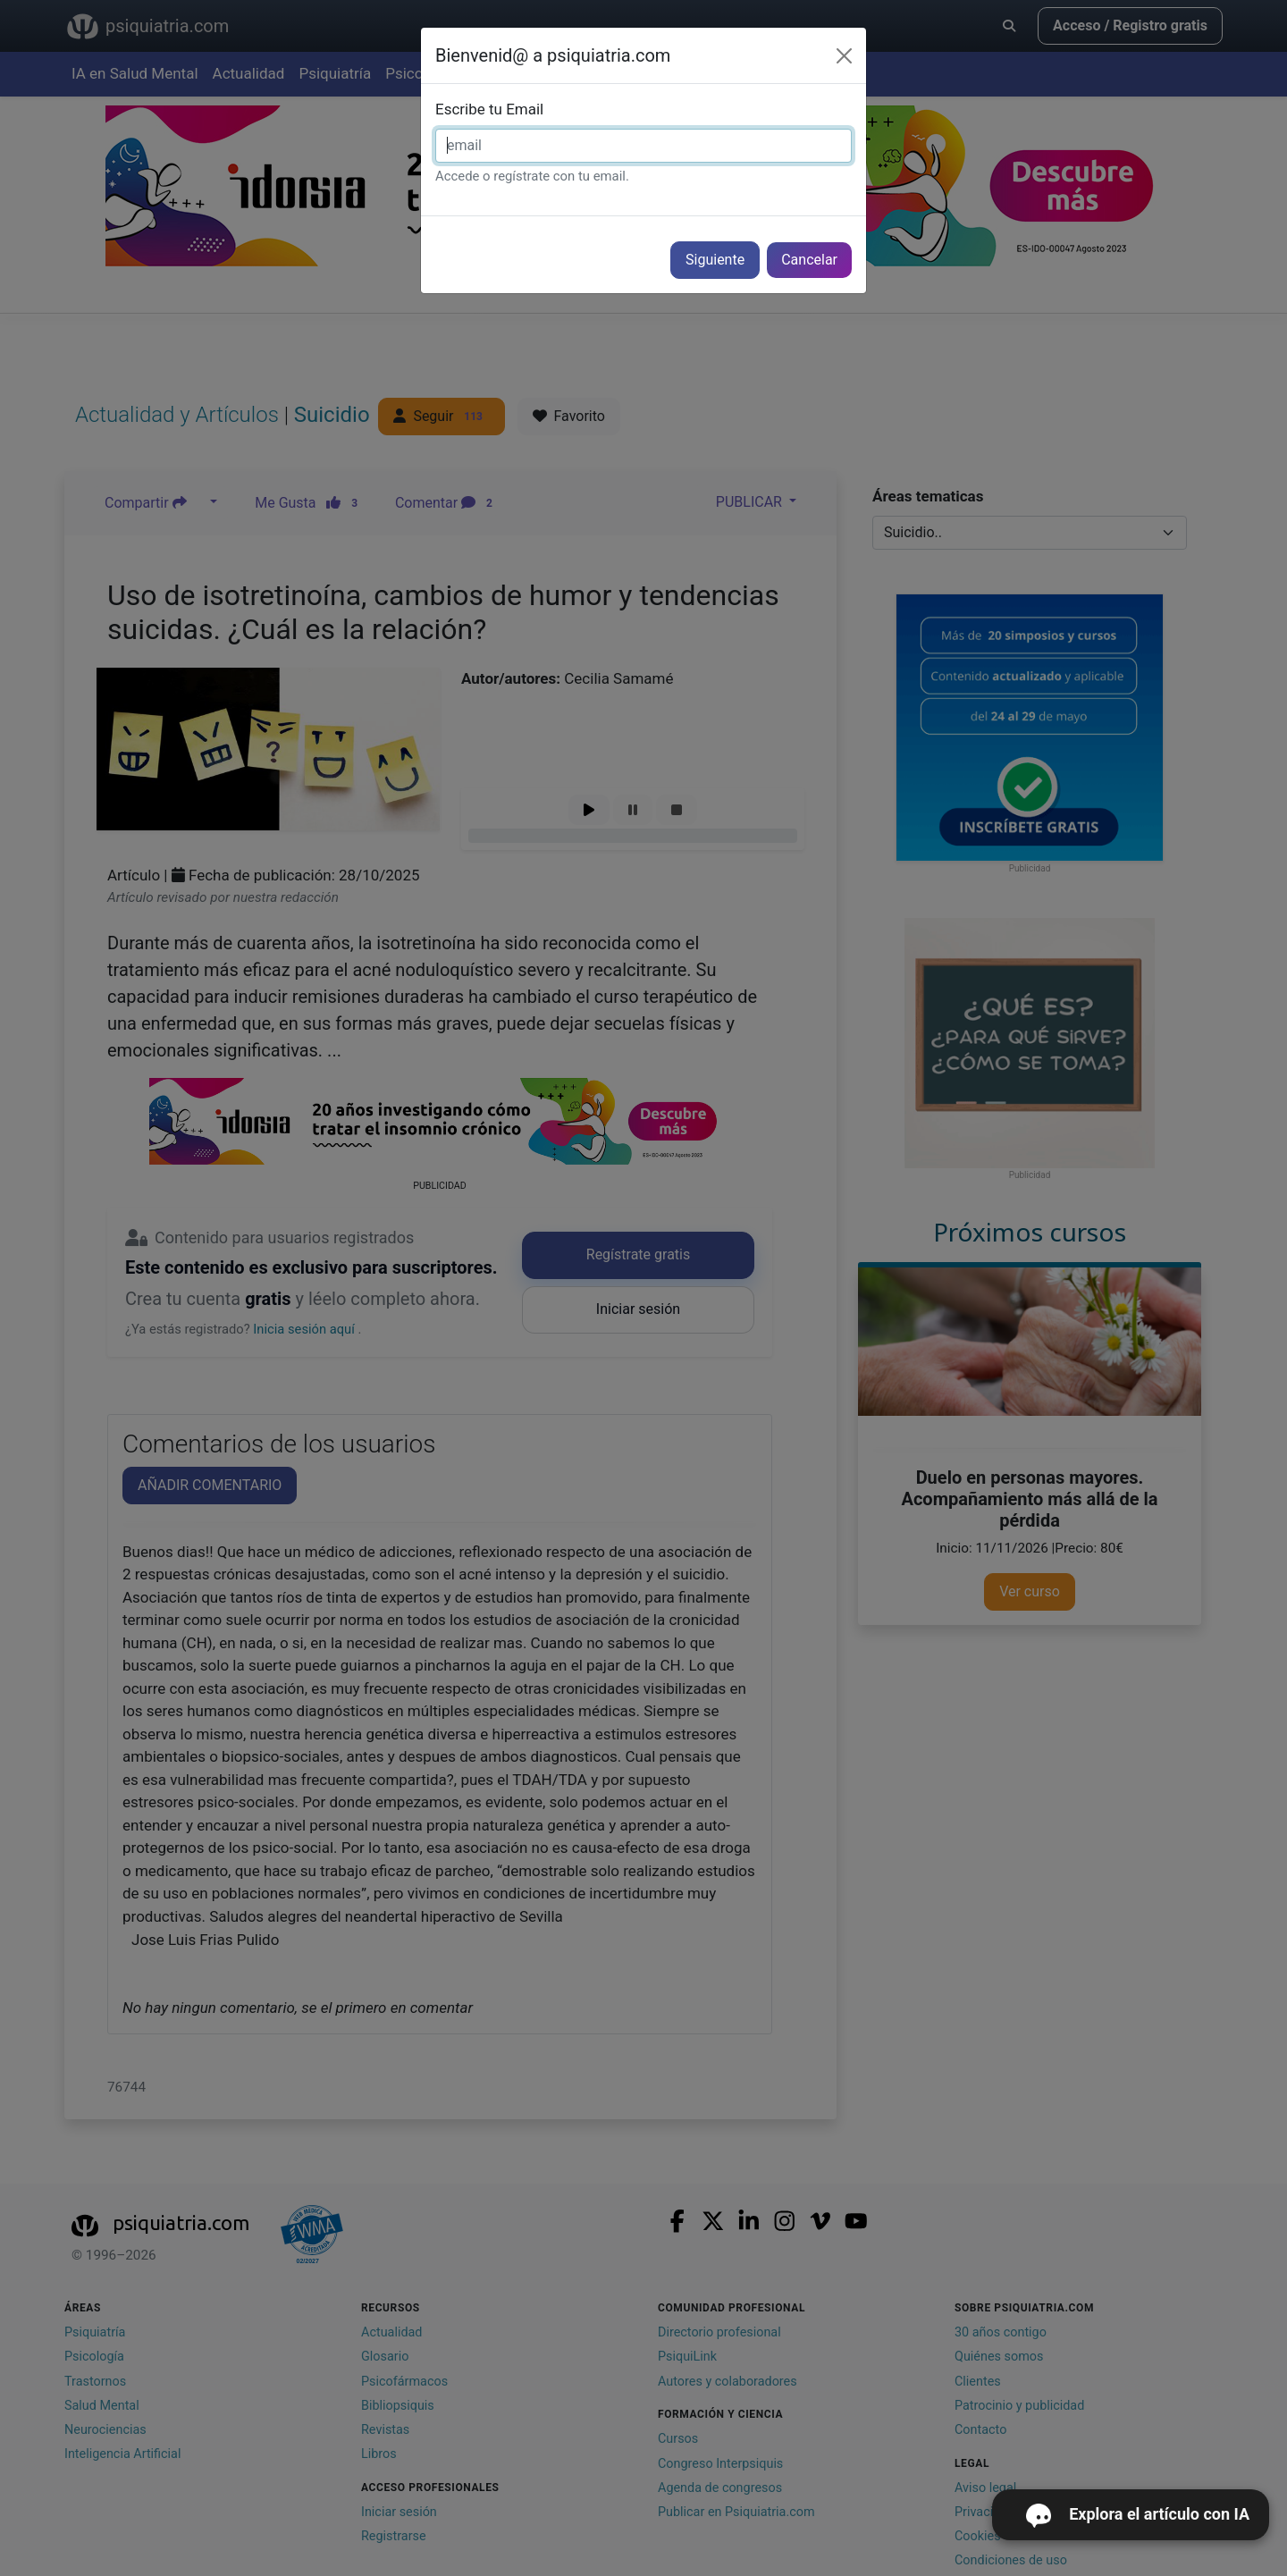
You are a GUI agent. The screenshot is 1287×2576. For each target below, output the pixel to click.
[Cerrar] (844, 56)
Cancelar (809, 259)
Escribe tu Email (489, 109)
